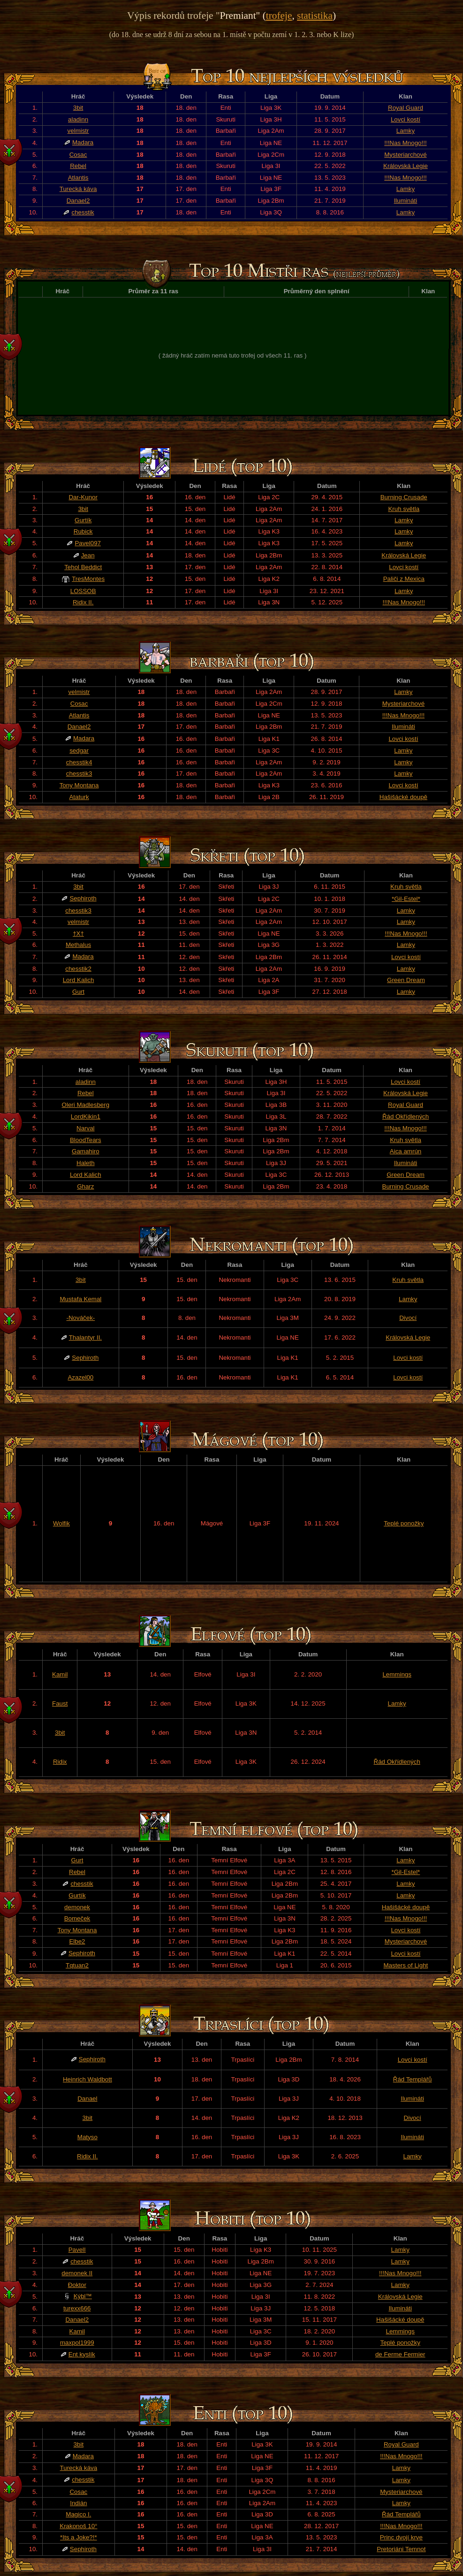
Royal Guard (405, 107)
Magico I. (78, 2514)
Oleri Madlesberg (85, 1104)
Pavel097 (88, 543)
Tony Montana (79, 785)
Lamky (405, 130)
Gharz (85, 1186)
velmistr (78, 130)
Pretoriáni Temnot (401, 2549)
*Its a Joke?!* (78, 2537)
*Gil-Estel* (406, 898)
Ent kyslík (81, 2354)
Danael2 (78, 200)
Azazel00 (80, 1377)
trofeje (279, 15)
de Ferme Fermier (400, 2354)
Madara (82, 142)
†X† (78, 933)
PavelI (77, 2249)
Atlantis (78, 177)
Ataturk (79, 796)
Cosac (78, 154)
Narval (85, 1128)
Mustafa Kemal (80, 1299)
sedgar (79, 750)
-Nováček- (81, 1317)
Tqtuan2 (77, 1965)
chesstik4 (79, 762)
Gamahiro (85, 1151)
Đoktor (77, 2284)
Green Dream (406, 979)
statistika (315, 15)
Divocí (408, 1317)
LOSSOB (83, 590)
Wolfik (61, 1523)
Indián (78, 2503)
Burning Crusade (403, 497)
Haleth (85, 1162)
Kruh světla (403, 508)
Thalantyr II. (85, 1337)
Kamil (60, 1674)
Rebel (78, 165)
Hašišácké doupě (403, 796)
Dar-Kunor (82, 497)
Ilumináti (405, 200)
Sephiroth (82, 898)
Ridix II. (83, 602)
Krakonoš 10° (78, 2526)
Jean (88, 555)
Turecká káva (78, 188)
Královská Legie (405, 165)
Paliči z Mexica (404, 578)
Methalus (78, 944)
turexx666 (77, 2308)
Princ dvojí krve (401, 2537)
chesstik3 (79, 773)
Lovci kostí (405, 119)
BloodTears (85, 1139)
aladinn (78, 119)
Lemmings (396, 1674)
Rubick (83, 531)
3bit (78, 107)
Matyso (87, 2137)
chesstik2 (78, 968)
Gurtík (83, 520)
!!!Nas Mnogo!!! (405, 142)
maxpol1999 (77, 2342)
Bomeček (77, 1918)
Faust (60, 1703)
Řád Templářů (412, 2079)
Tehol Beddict (83, 567)
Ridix (60, 1761)
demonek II (76, 2273)
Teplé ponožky (404, 1523)
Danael (87, 2098)
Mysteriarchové (405, 154)
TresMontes (88, 578)
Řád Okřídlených (405, 1116)
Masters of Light (406, 1965)
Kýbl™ (83, 2296)
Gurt (78, 991)
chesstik (82, 212)
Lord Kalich (78, 979)
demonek (77, 1907)
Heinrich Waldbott (87, 2079)
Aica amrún (405, 1151)
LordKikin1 (85, 1116)
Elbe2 (77, 1941)
